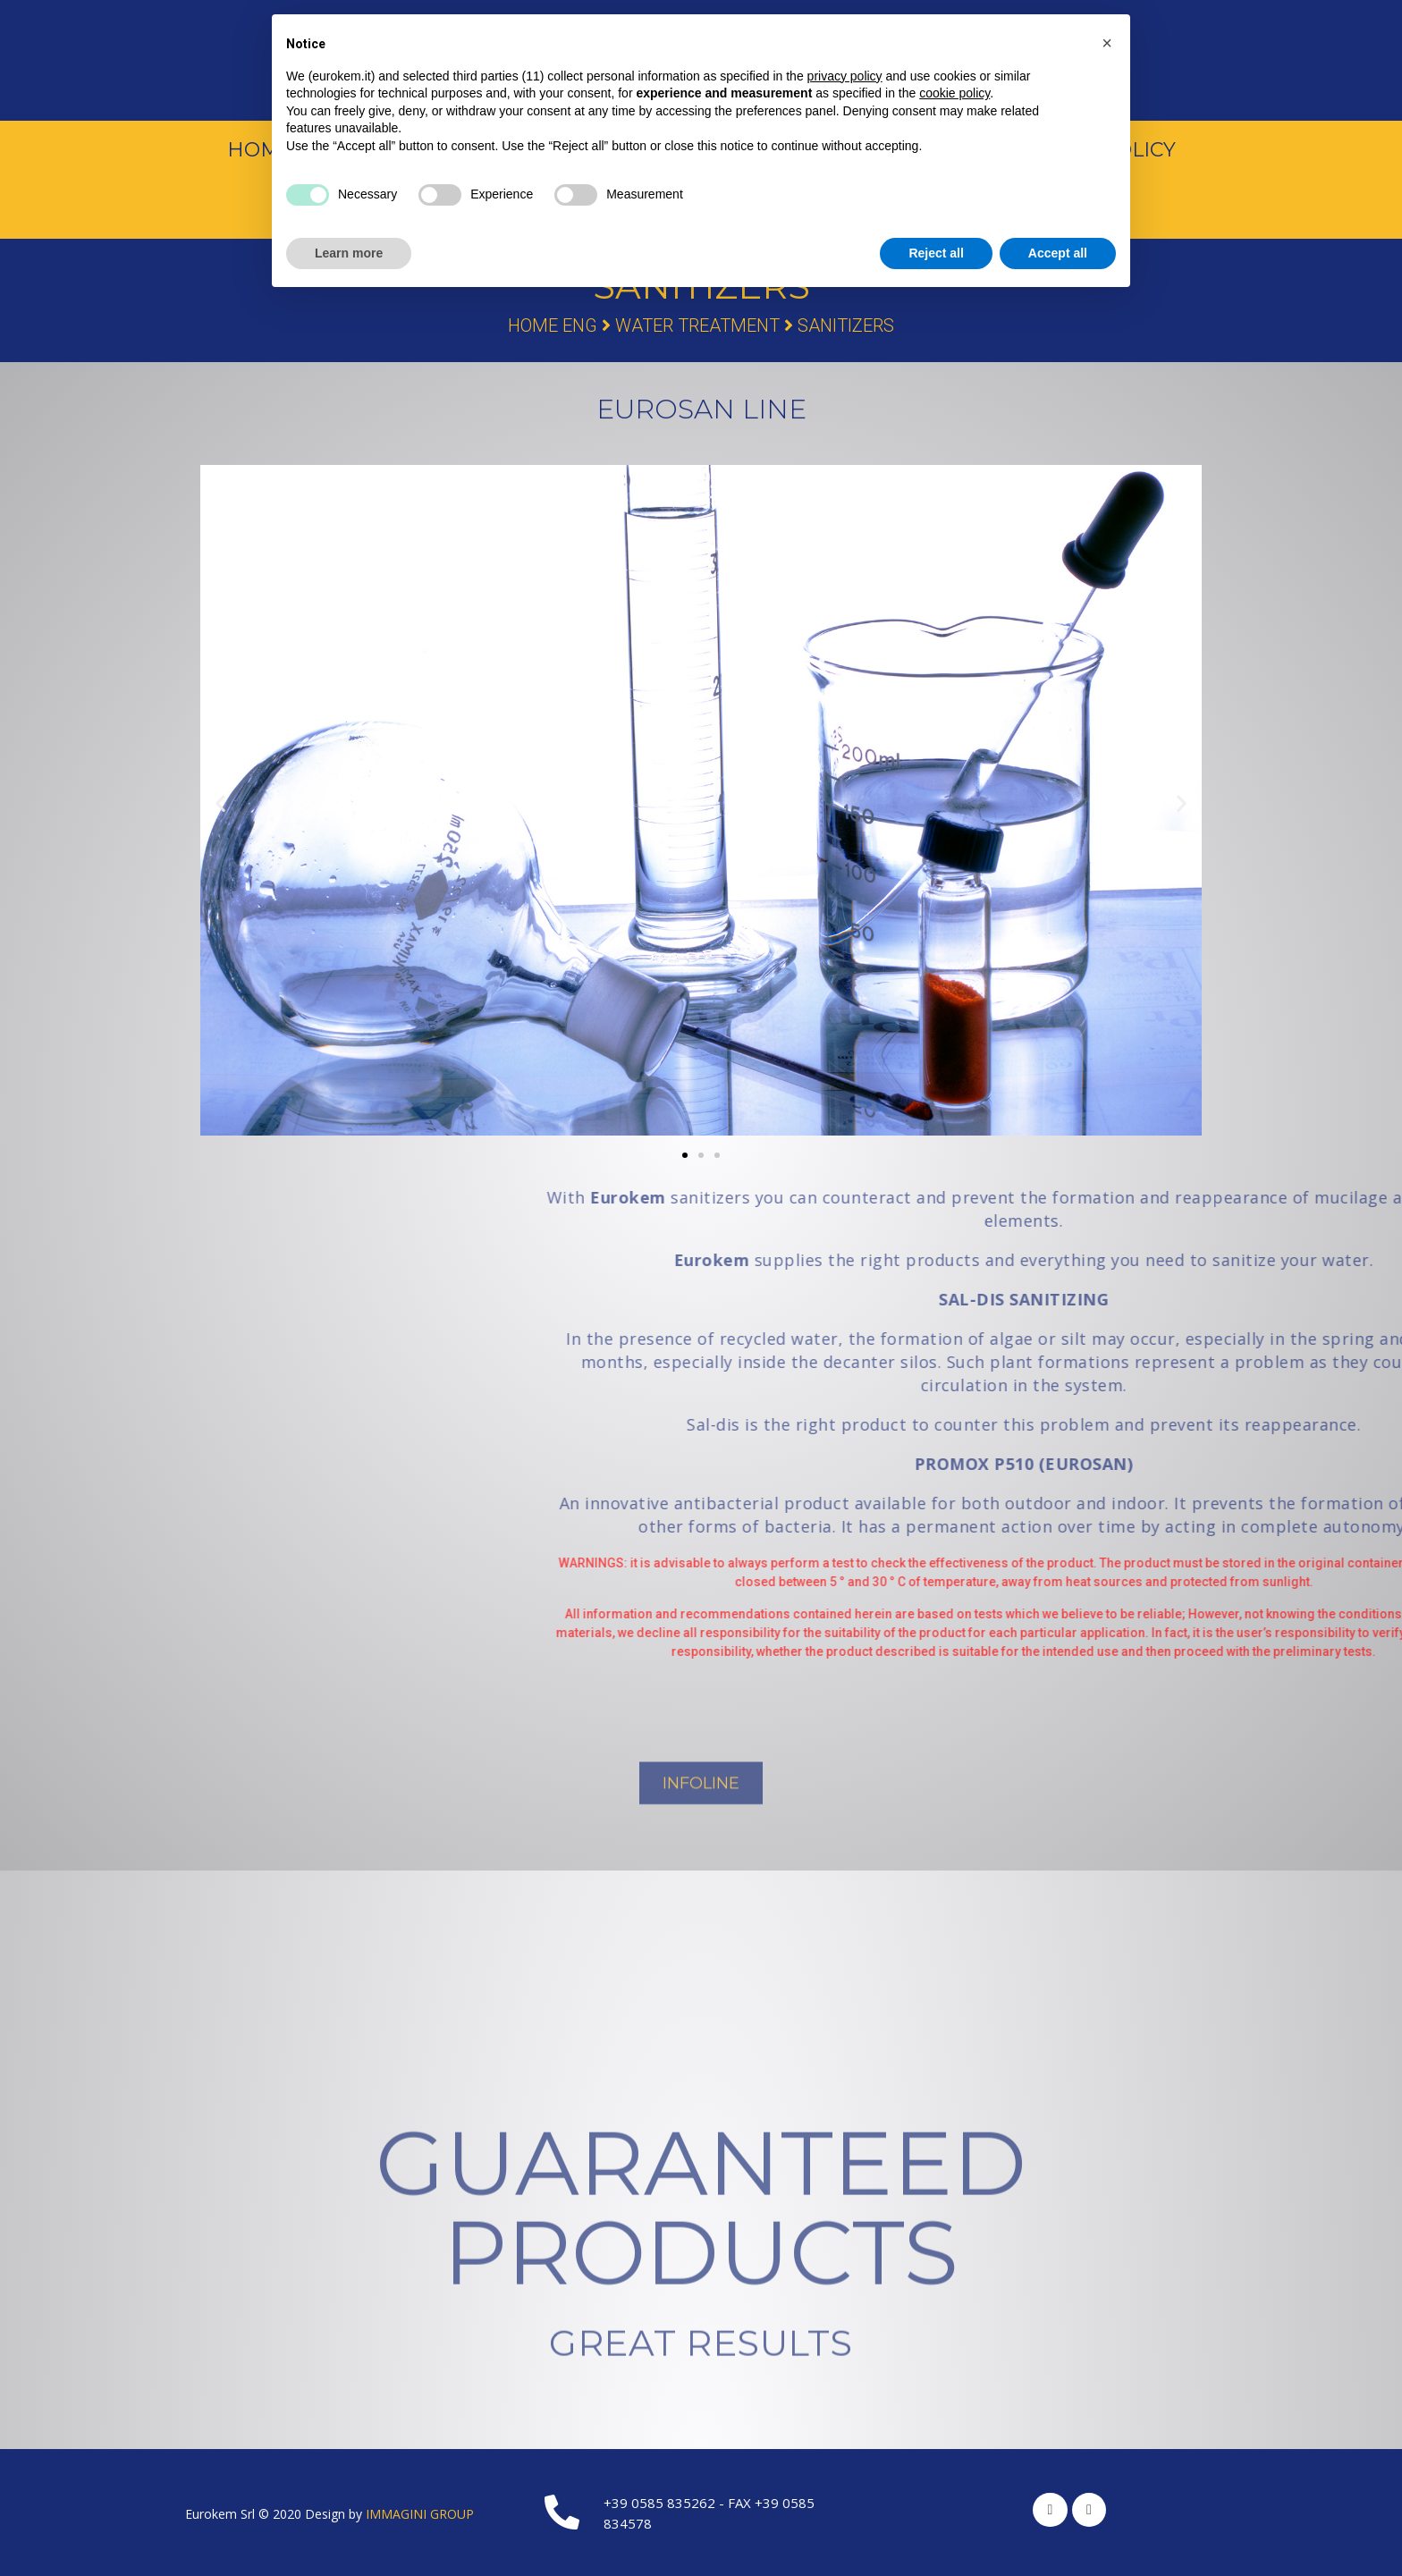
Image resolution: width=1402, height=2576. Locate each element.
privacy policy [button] (845, 76)
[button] (685, 1155)
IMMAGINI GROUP (420, 2513)
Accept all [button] (1057, 253)
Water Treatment (697, 325)
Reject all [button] (935, 253)
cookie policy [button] (954, 93)
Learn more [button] (349, 253)
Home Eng (552, 325)
